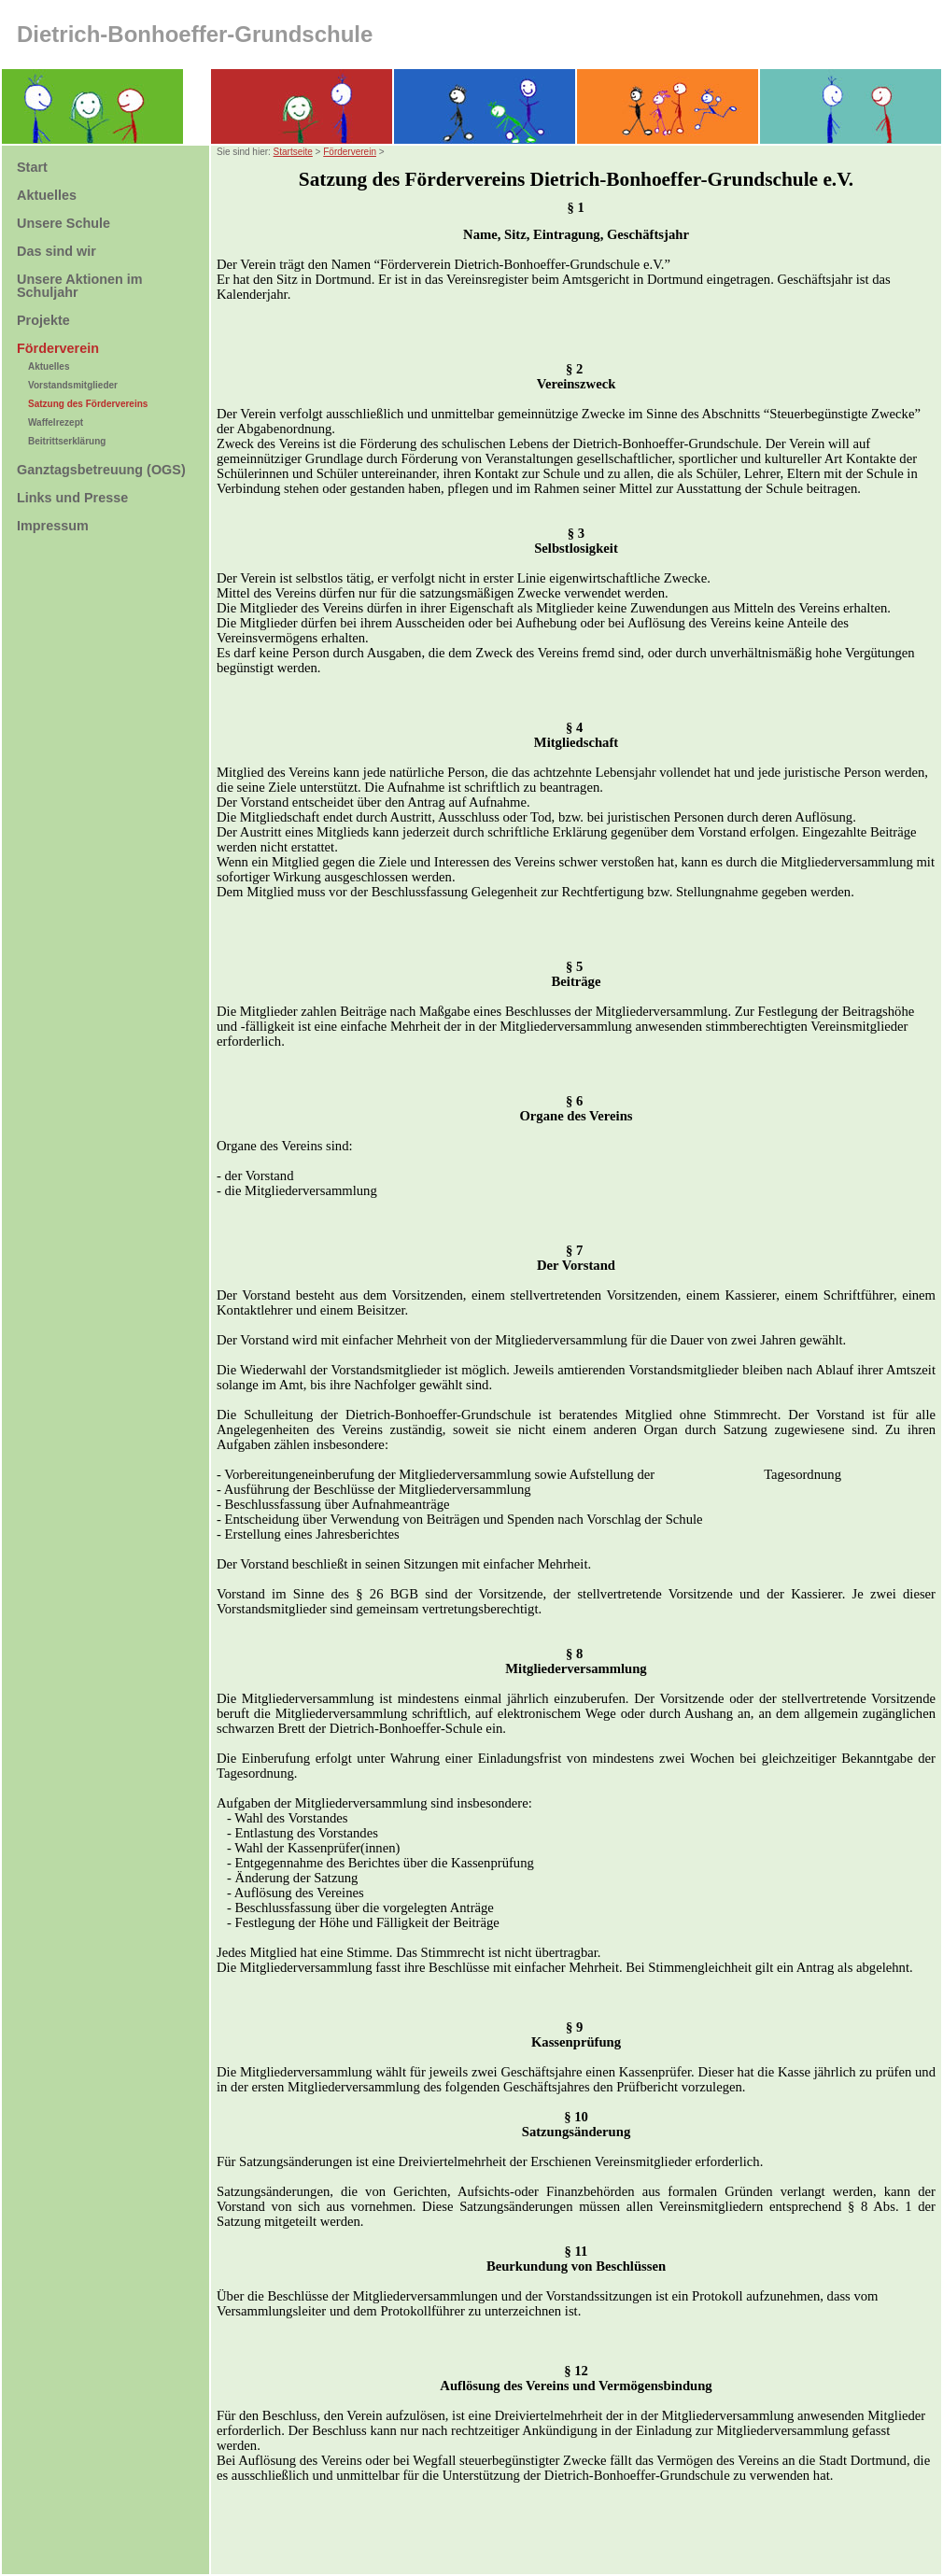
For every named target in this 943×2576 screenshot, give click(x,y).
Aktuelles (48, 366)
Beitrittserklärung (67, 441)
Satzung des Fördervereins (88, 404)
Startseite (293, 152)
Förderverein (349, 152)
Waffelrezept (55, 422)
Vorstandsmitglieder (73, 385)
